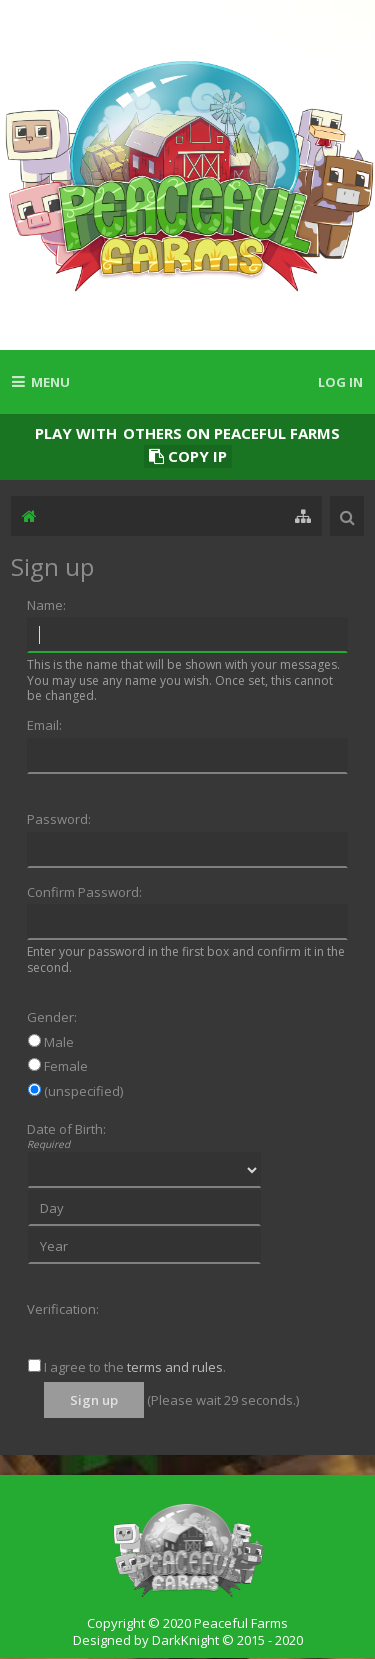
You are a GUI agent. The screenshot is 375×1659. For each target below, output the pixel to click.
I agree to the (76, 1367)
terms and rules (175, 1367)
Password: (59, 819)
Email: (44, 725)
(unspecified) (75, 1091)
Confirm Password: (84, 892)
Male (51, 1042)
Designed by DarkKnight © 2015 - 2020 (188, 1640)
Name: (46, 605)
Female (58, 1066)
